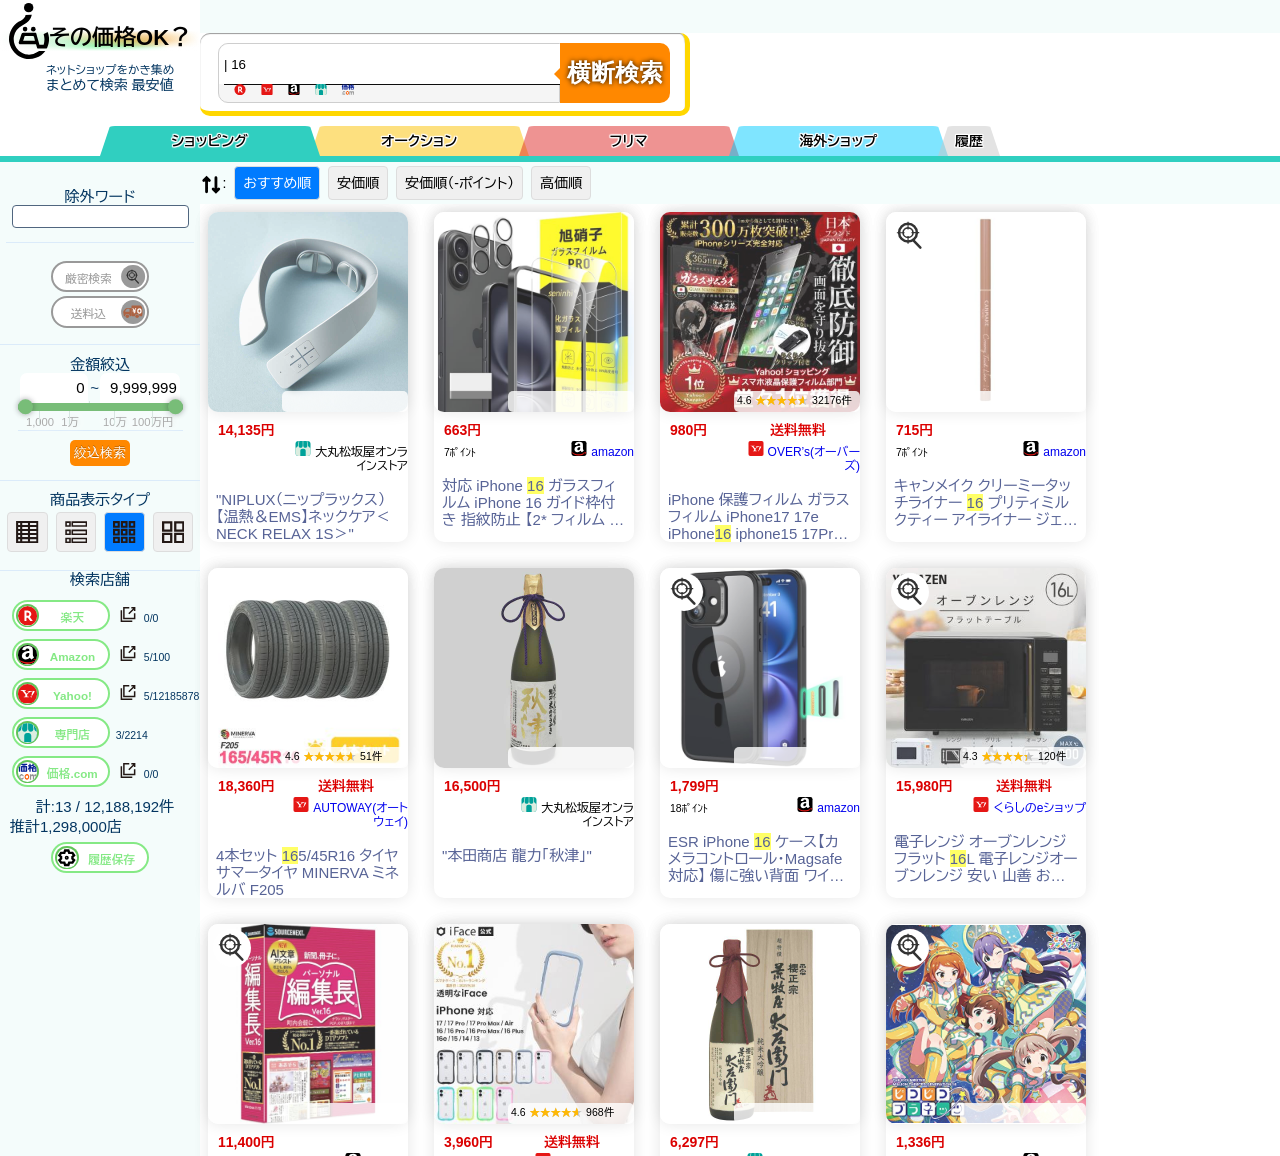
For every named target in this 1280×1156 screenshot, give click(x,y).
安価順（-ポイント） (459, 183)
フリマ (629, 141)
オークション (419, 141)
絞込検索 (100, 452)
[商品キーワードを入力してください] (394, 64)
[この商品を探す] (910, 236)
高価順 (561, 183)
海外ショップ (838, 141)
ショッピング (210, 141)
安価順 (358, 183)
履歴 (969, 141)
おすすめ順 (277, 183)
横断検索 (615, 72)
